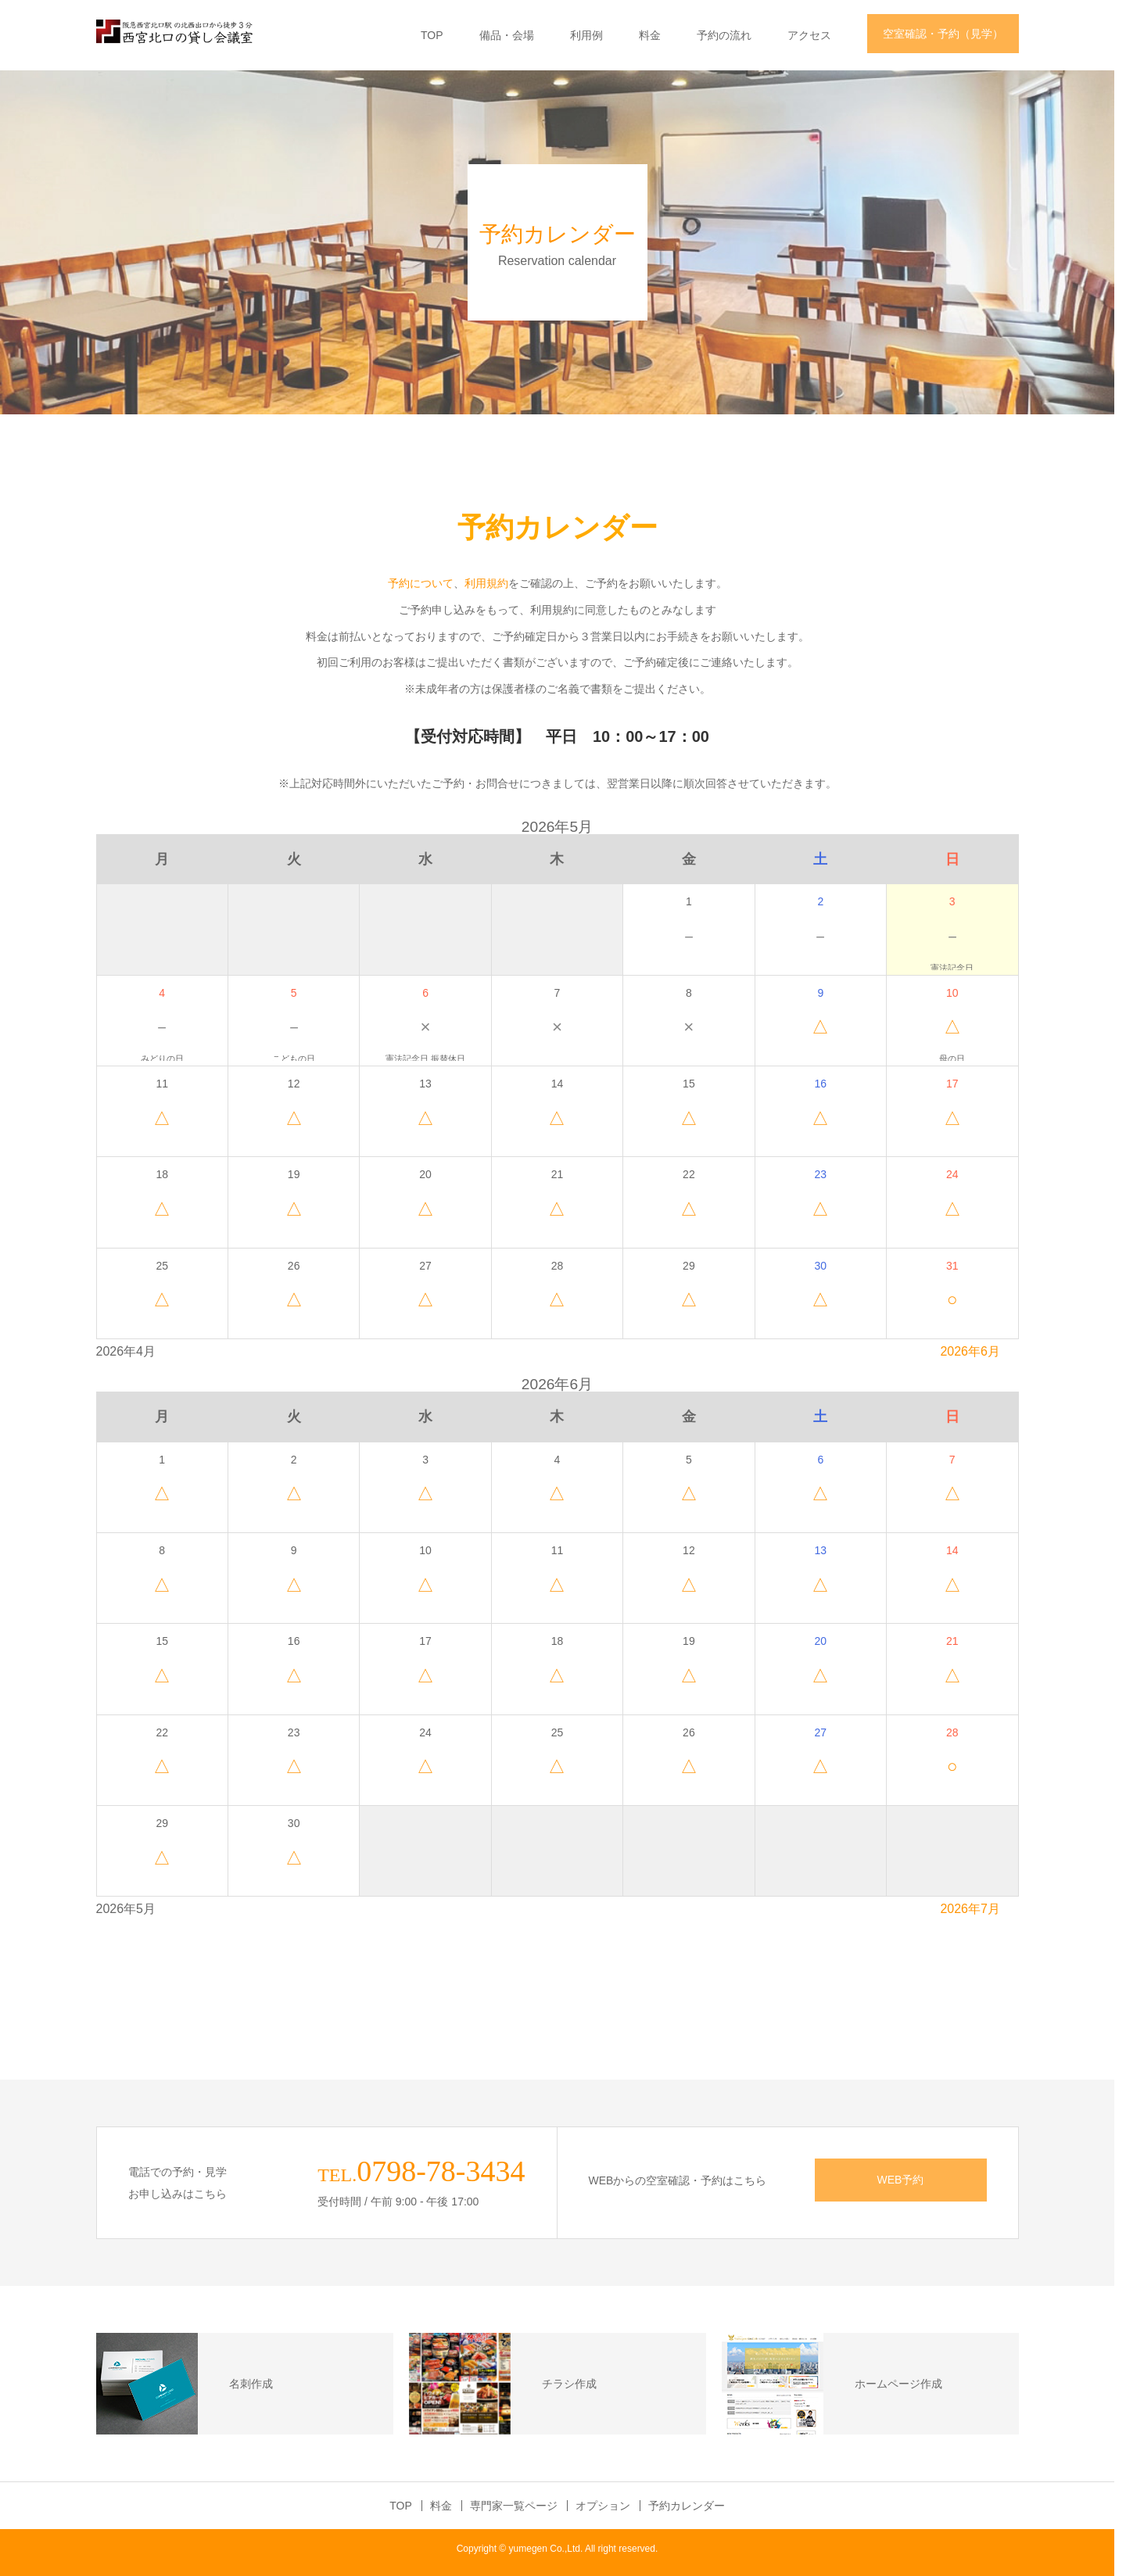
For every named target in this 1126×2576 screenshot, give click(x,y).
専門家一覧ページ (519, 2505)
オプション (608, 2505)
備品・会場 (512, 35)
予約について (426, 583)
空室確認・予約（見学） (948, 33)
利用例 (592, 35)
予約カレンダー (692, 2505)
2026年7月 (976, 1908)
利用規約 (492, 583)
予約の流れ (729, 35)
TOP (437, 35)
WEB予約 (906, 2179)
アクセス (815, 35)
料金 (655, 35)
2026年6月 (976, 1351)
